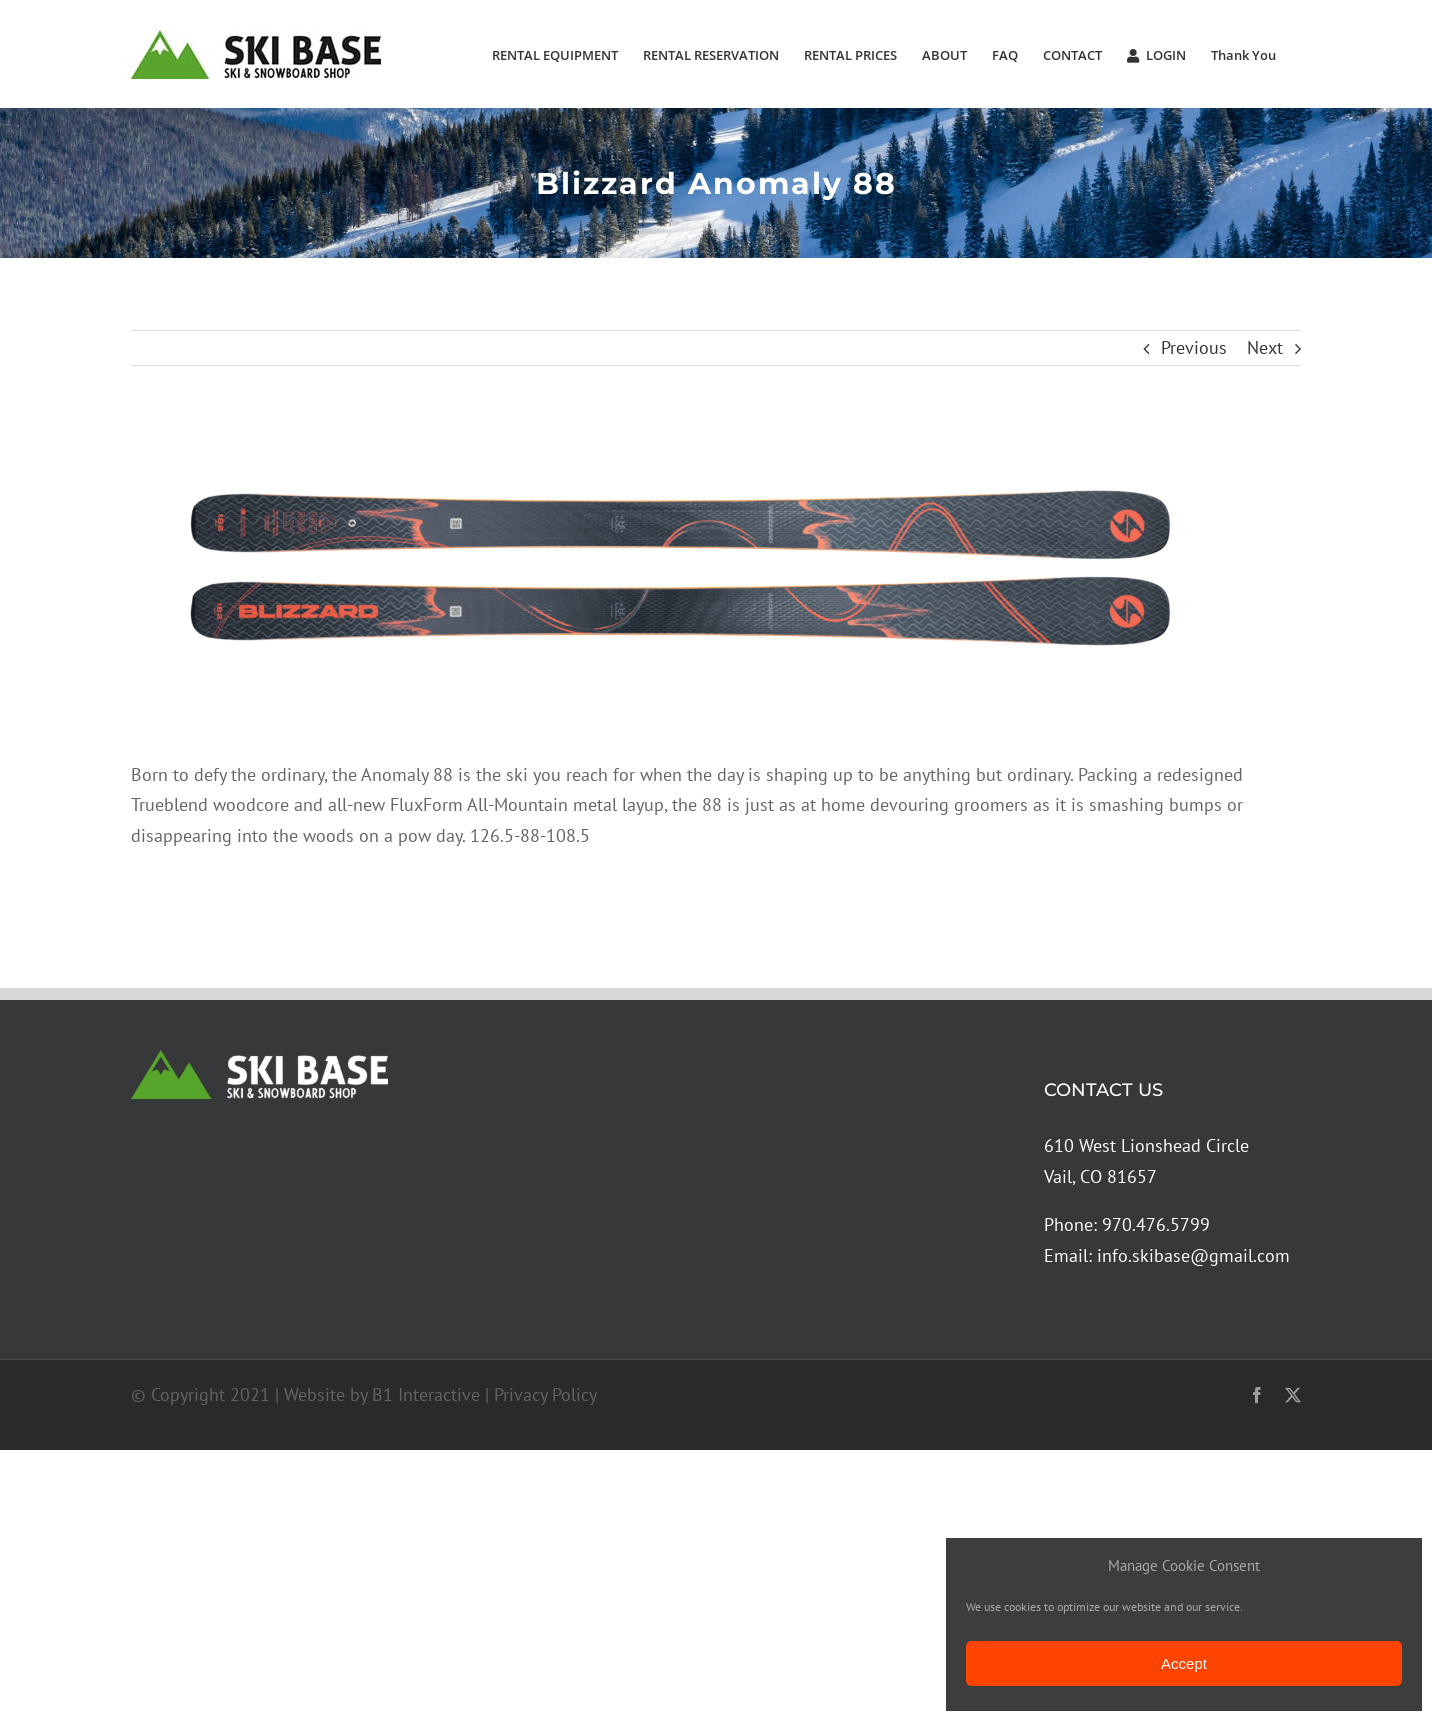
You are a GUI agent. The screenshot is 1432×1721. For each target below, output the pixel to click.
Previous (1194, 347)
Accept (1184, 1663)
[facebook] (1257, 1395)
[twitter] (1293, 1395)
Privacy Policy (545, 1394)
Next (1265, 347)
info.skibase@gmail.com (1193, 1255)
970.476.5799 (1156, 1224)
